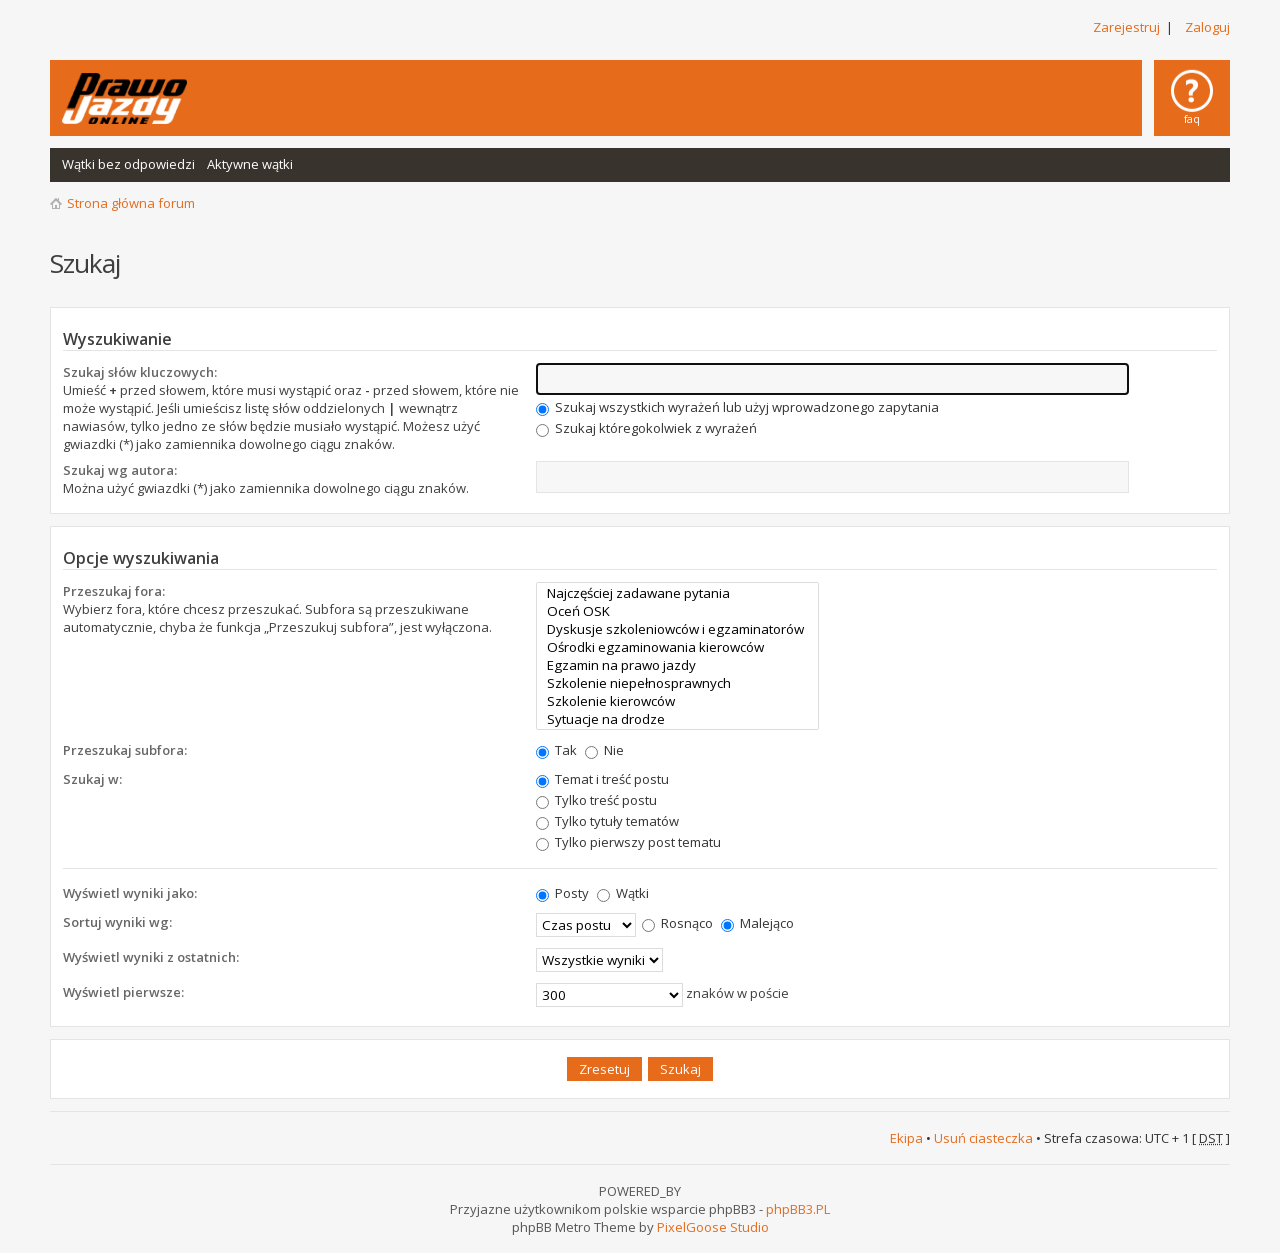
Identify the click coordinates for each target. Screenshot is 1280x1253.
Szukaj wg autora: (120, 470)
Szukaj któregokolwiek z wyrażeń (646, 428)
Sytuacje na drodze (677, 719)
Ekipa (906, 1138)
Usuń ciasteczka (983, 1138)
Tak (556, 750)
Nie (604, 750)
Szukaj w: (92, 779)
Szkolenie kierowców (677, 701)
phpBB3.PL (798, 1209)
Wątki (623, 893)
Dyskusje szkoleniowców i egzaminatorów (677, 629)
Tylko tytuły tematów (607, 821)
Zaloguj (1207, 27)
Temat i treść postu (602, 779)
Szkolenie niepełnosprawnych (677, 683)
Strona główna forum (131, 203)
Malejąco (757, 923)
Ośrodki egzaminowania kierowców (677, 647)
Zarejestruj (1126, 27)
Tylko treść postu (596, 800)
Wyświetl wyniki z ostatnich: (151, 957)
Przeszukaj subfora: (125, 750)
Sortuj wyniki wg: (117, 922)
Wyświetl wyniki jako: (130, 893)
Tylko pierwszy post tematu (628, 842)
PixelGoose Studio (713, 1227)
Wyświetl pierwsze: (123, 992)
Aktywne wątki (250, 164)
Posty (562, 893)
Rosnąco (677, 923)
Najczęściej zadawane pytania (677, 593)
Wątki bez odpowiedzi (128, 164)
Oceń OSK (677, 611)
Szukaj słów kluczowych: (140, 372)
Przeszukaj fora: (114, 591)
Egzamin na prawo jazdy (677, 665)
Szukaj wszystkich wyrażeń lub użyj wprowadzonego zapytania (737, 407)
